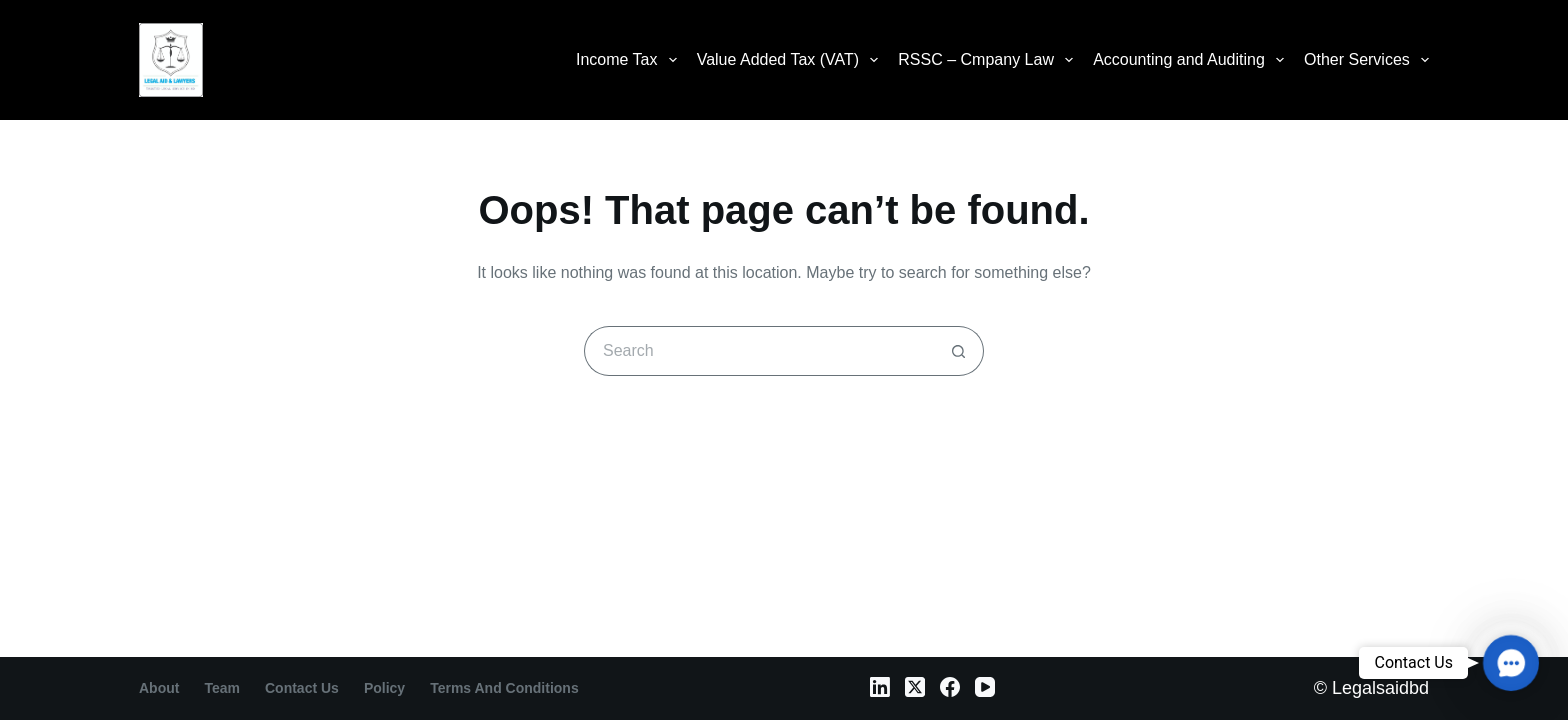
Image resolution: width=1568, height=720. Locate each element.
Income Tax (630, 60)
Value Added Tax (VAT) (792, 60)
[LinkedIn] (880, 687)
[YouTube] (985, 687)
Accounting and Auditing (1192, 60)
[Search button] (959, 351)
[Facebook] (950, 687)
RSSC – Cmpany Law (989, 60)
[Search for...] (759, 351)
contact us (302, 688)
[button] (1511, 663)
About (159, 688)
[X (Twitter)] (915, 687)
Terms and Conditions (504, 688)
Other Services (1366, 60)
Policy (384, 688)
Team (222, 688)
